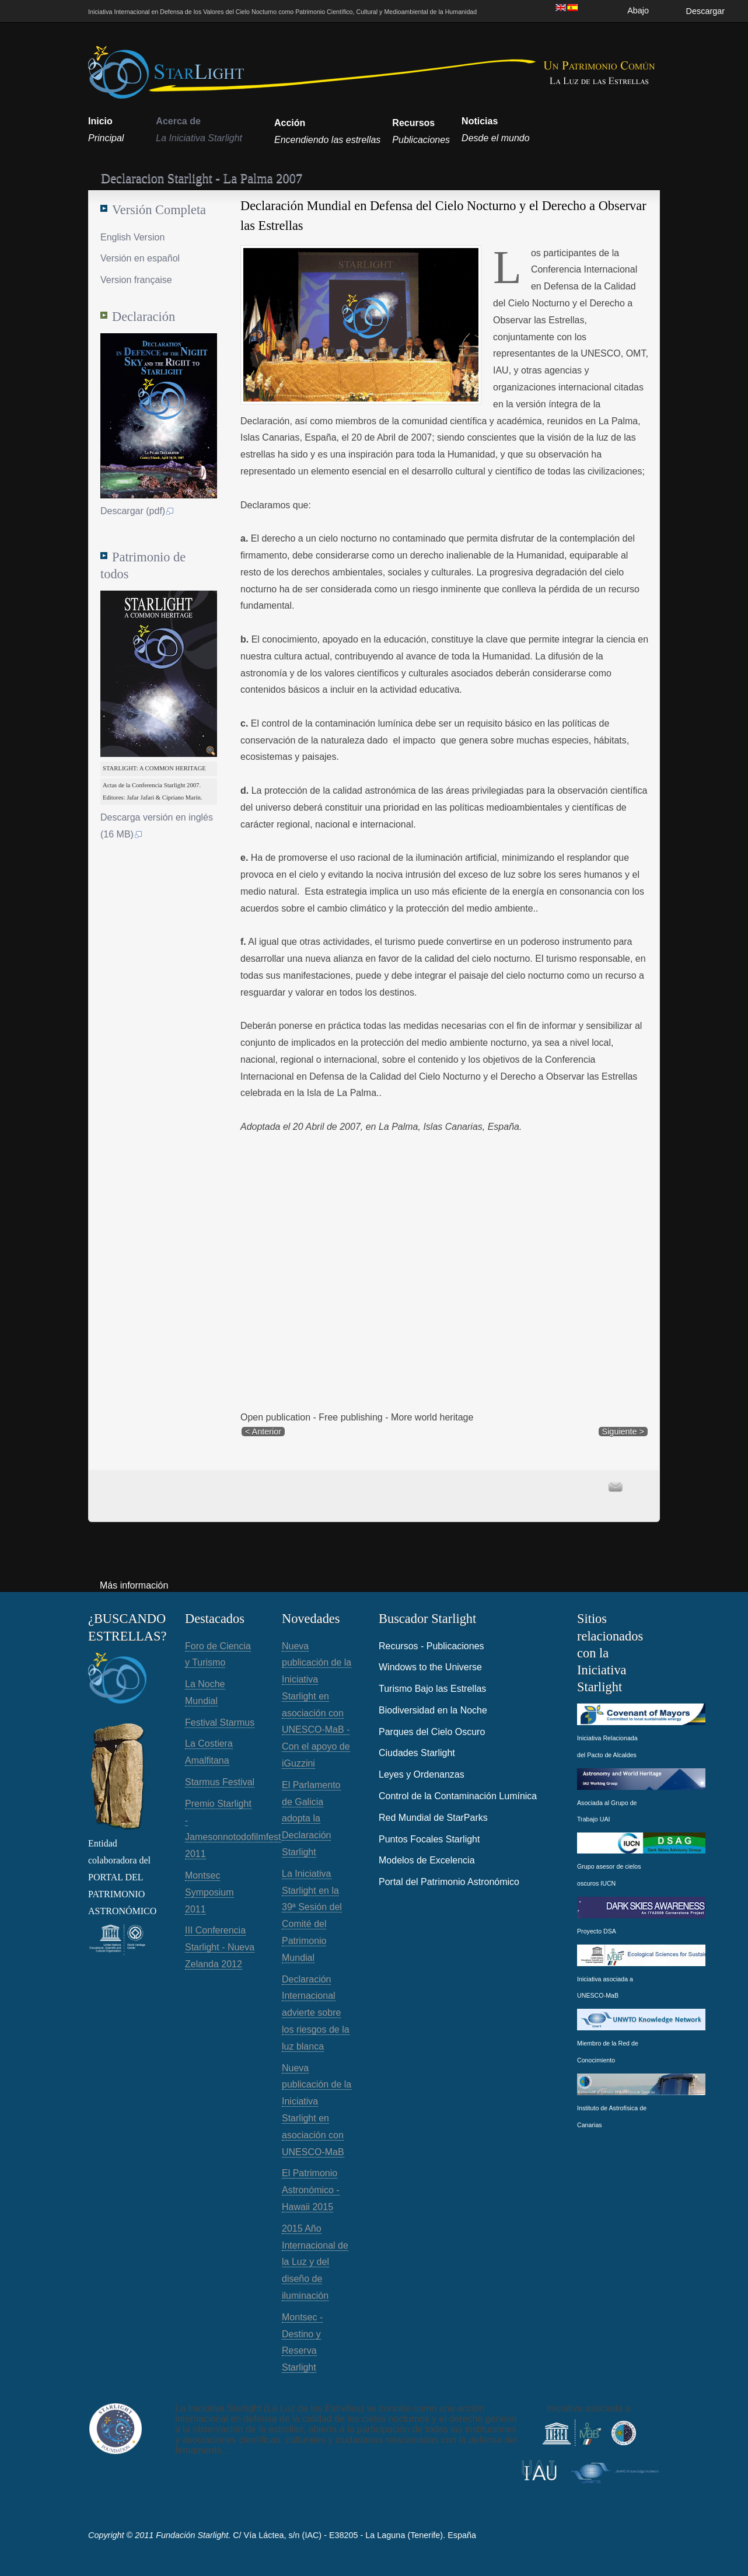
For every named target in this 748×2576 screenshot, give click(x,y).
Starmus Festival (219, 1782)
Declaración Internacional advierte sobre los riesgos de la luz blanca (315, 2012)
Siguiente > (623, 1431)
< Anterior (263, 1431)
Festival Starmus (219, 1722)
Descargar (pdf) (137, 511)
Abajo (638, 10)
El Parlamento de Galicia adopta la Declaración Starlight (311, 1818)
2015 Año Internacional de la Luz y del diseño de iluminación (315, 2262)
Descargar (705, 11)
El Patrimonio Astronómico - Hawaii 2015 (311, 2190)
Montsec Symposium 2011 (209, 1892)
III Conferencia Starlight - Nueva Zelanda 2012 (219, 1947)
